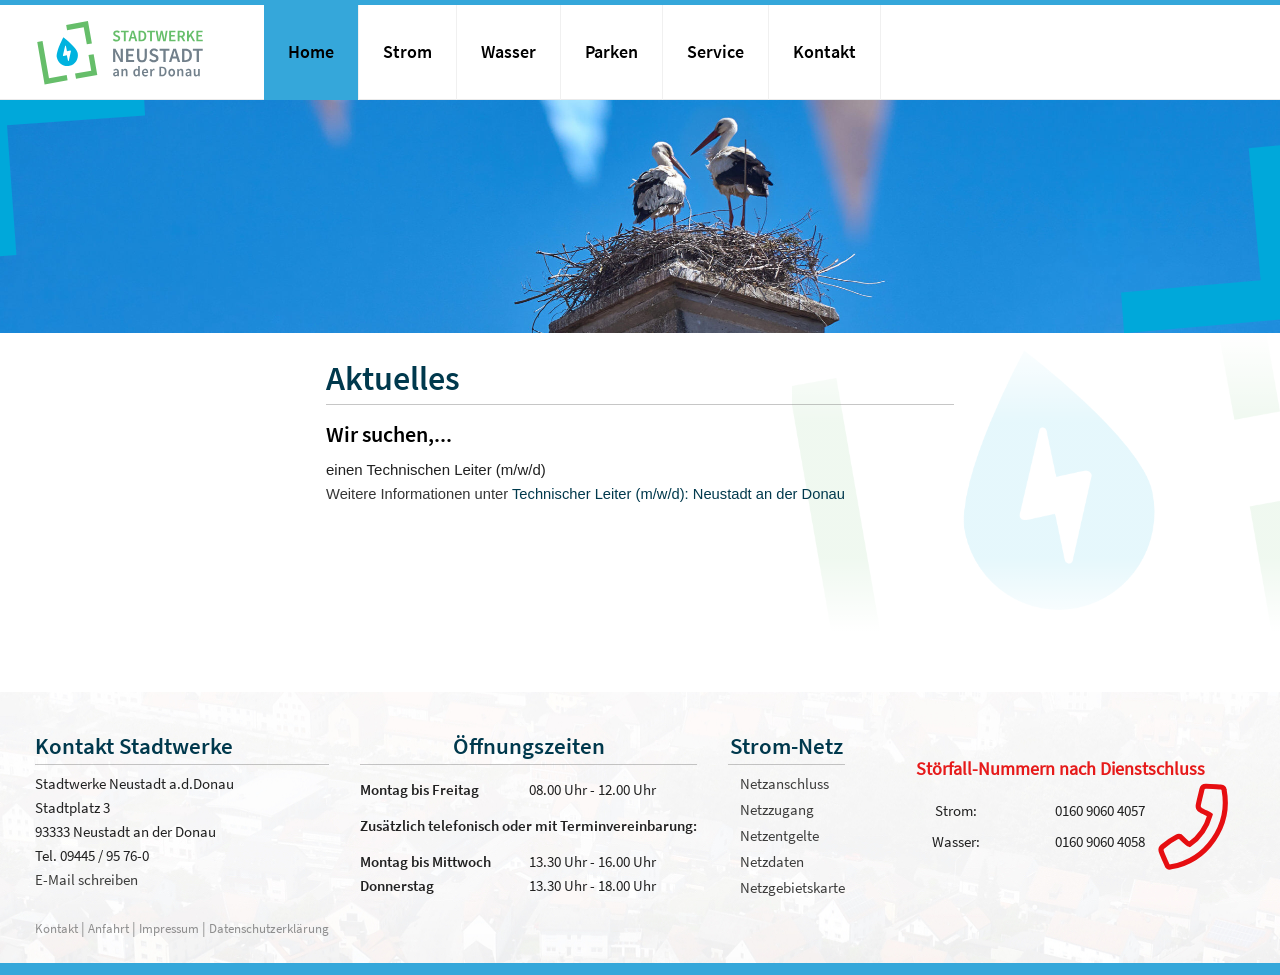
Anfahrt (110, 928)
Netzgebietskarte (792, 887)
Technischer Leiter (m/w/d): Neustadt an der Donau (678, 494)
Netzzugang (777, 809)
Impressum (169, 928)
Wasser (508, 52)
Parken (611, 52)
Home (311, 52)
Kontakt (824, 52)
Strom (407, 52)
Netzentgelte (779, 835)
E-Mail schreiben (86, 879)
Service (715, 52)
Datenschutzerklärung (269, 928)
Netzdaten (772, 861)
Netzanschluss (784, 783)
